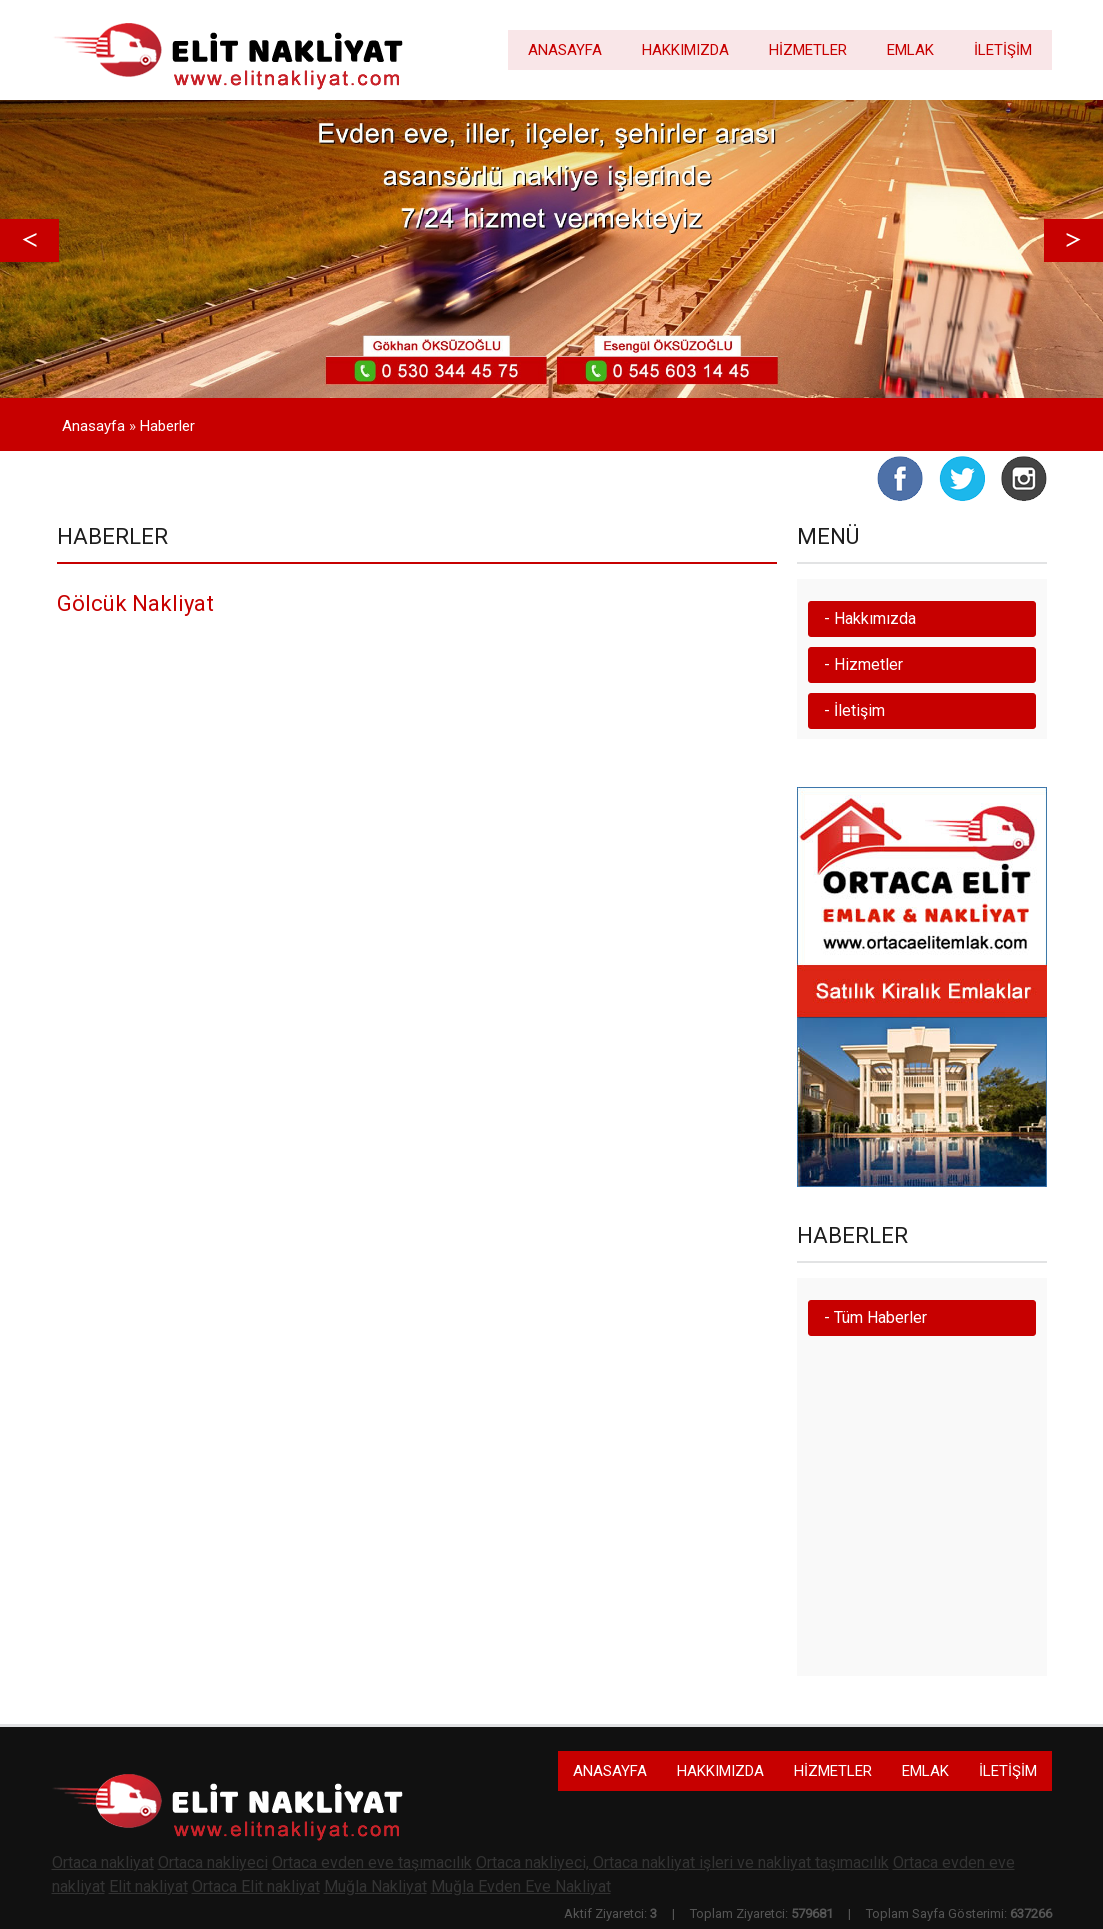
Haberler (167, 426)
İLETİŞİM (1003, 50)
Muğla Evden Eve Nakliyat (521, 1886)
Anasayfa (93, 426)
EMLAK (910, 50)
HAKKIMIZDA (685, 50)
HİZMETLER (808, 50)
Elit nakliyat (148, 1886)
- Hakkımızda (870, 618)
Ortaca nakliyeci (213, 1862)
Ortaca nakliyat (103, 1862)
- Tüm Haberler (875, 1317)
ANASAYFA (565, 50)
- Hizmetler (863, 664)
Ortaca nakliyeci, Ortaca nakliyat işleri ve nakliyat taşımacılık (682, 1862)
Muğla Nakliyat (375, 1886)
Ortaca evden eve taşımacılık (372, 1862)
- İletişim (854, 710)
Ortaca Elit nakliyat (256, 1886)
